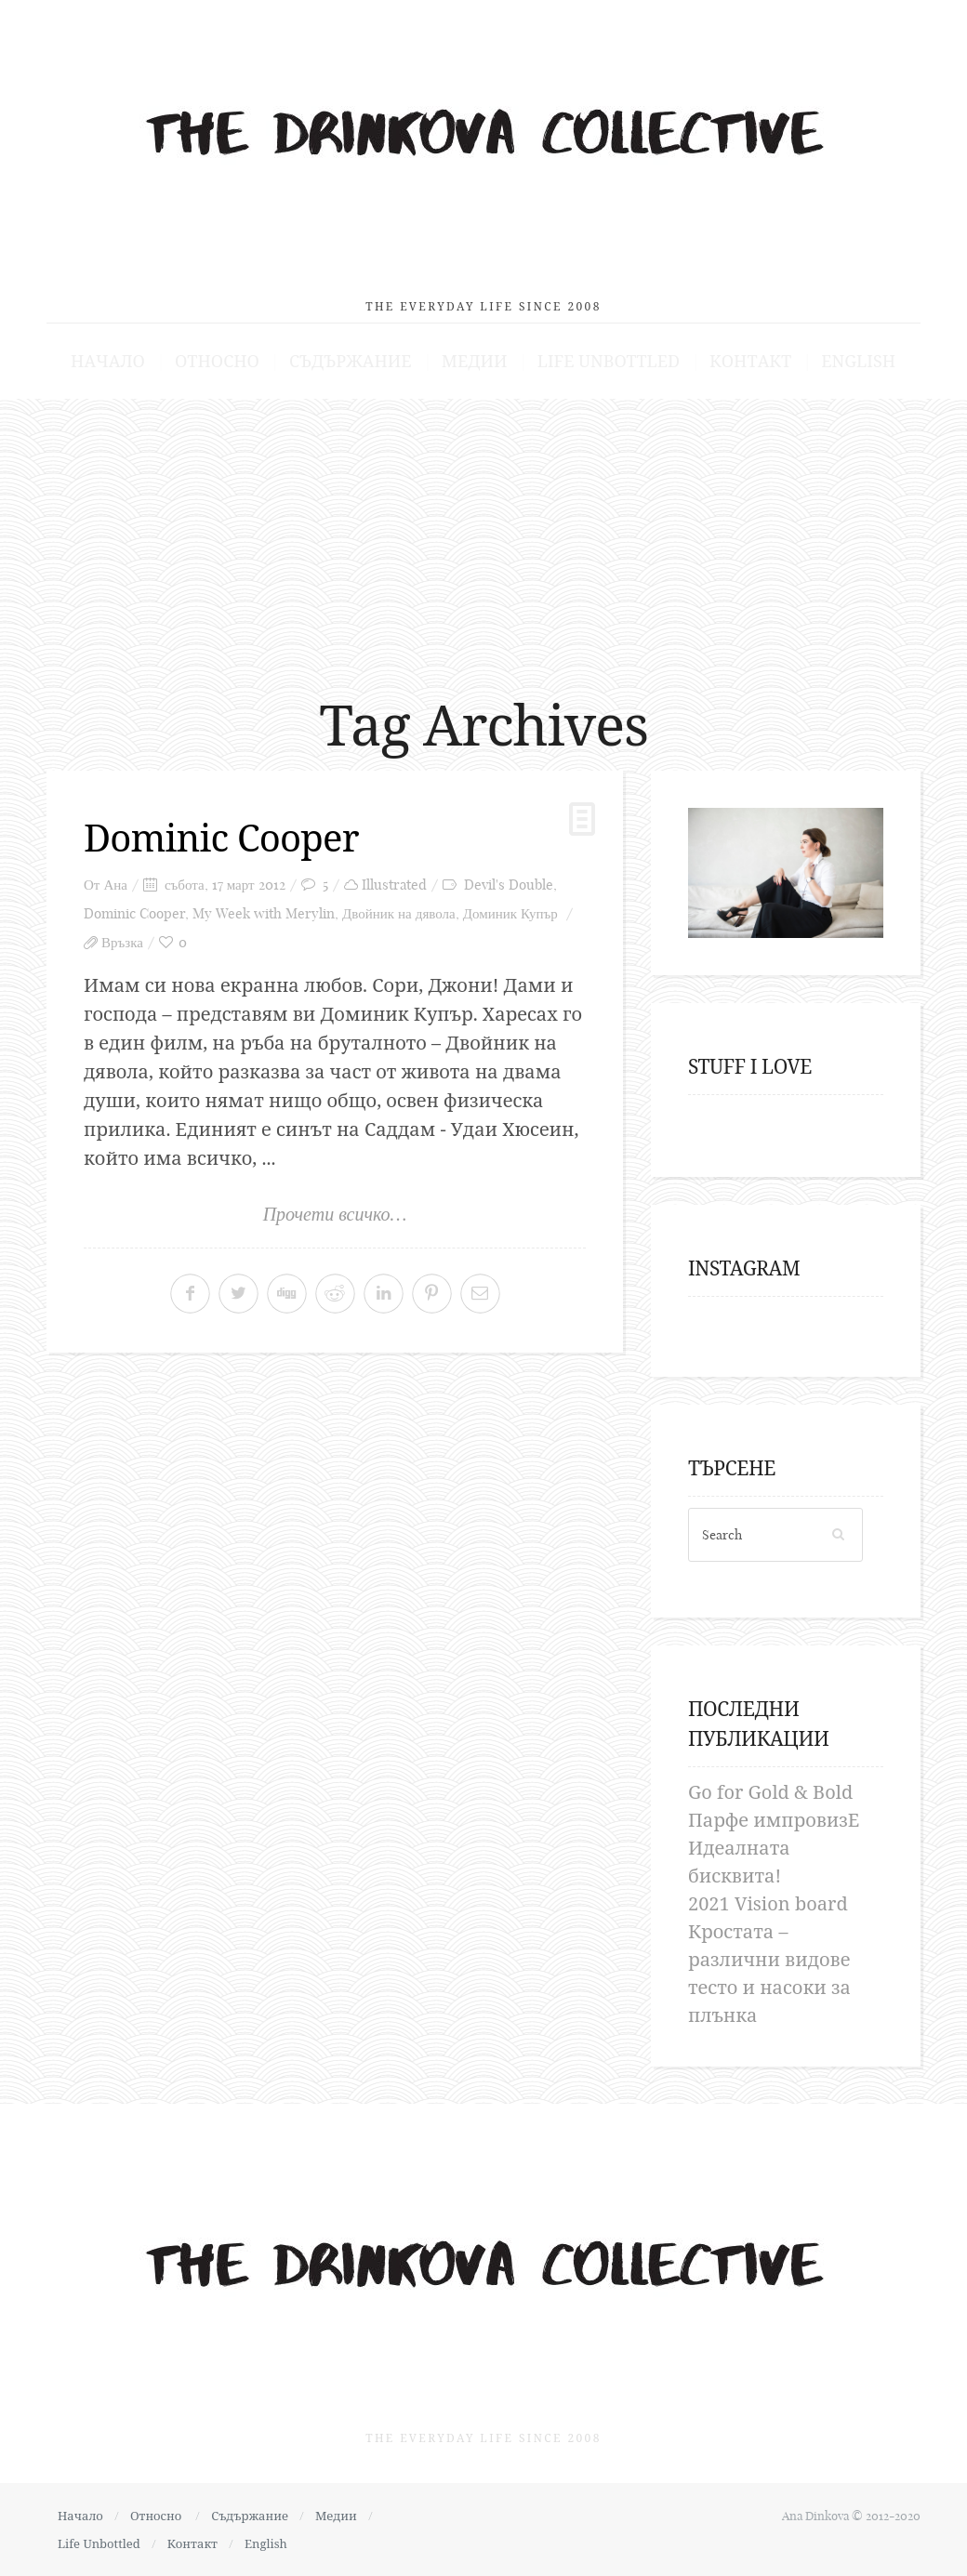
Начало (108, 361)
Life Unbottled (608, 361)
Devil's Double (508, 884)
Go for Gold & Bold (770, 1791)
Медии (475, 361)
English (858, 361)
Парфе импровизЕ (773, 1819)
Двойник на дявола (399, 913)
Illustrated (394, 884)
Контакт (750, 361)
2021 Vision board (768, 1903)
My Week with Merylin (263, 913)
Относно (217, 361)
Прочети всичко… (335, 1214)
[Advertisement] (483, 538)
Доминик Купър (510, 913)
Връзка (122, 942)
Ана (115, 884)
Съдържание (350, 361)
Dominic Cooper (221, 837)
